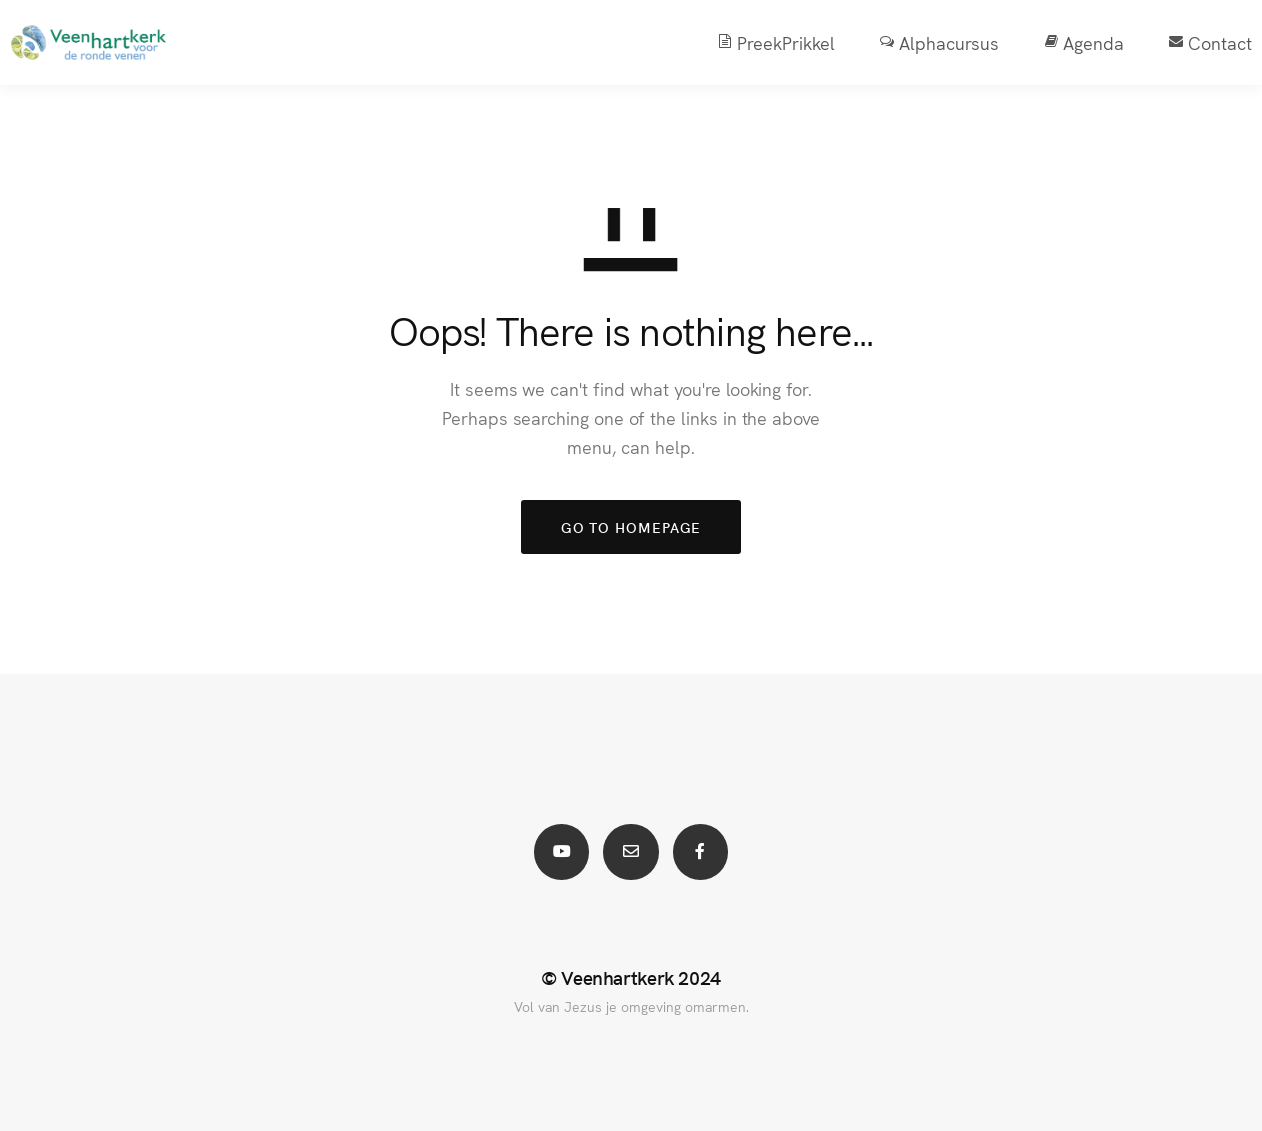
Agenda (1061, 42)
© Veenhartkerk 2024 (631, 977)
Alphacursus (917, 42)
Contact (1188, 42)
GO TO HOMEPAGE (631, 527)
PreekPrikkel (754, 42)
